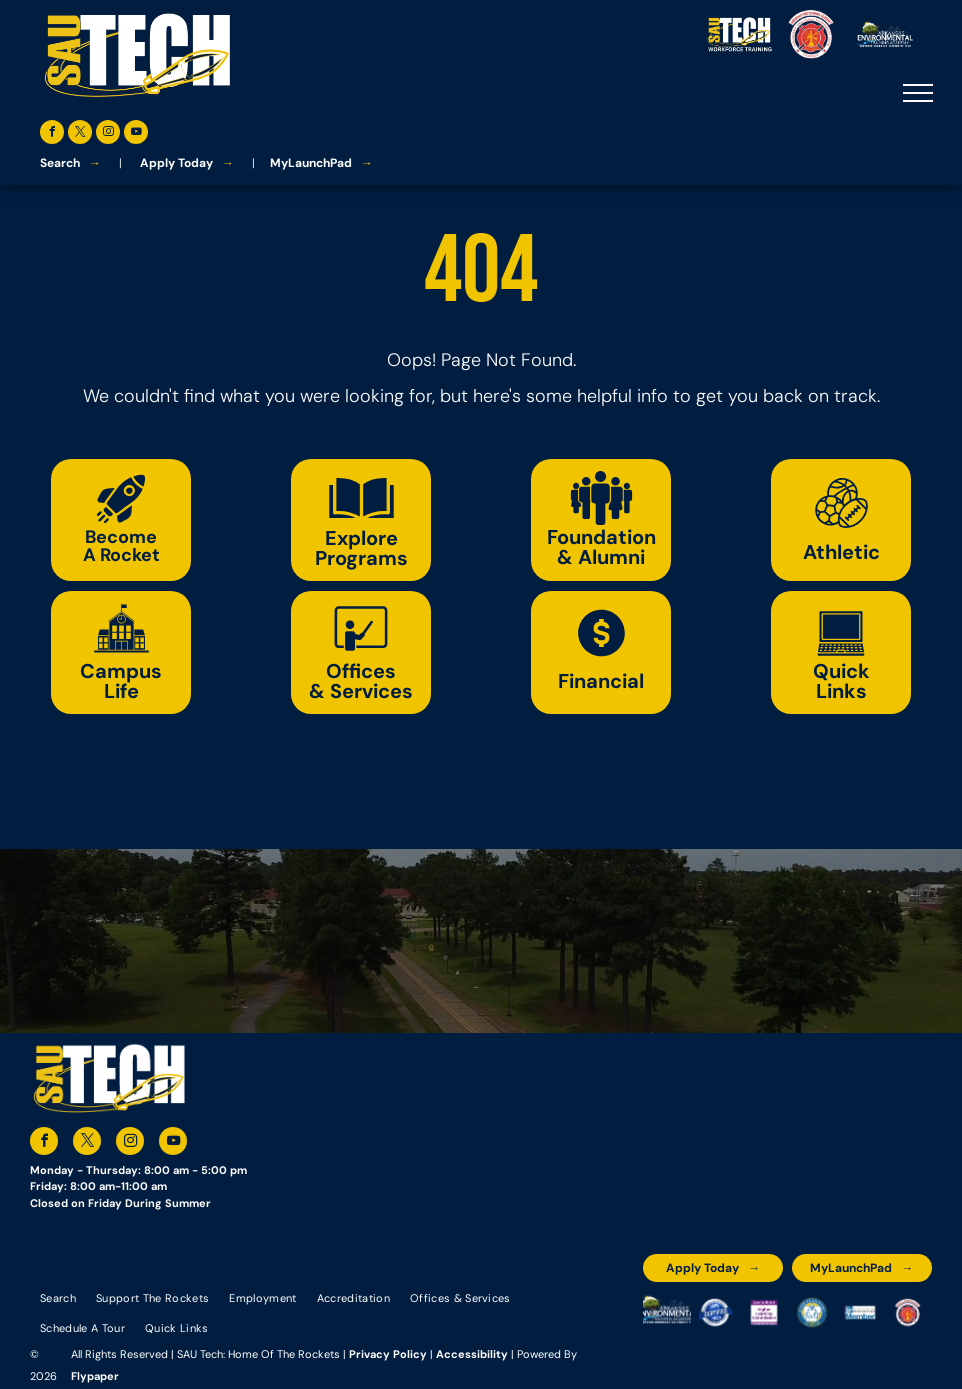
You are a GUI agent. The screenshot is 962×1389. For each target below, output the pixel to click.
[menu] (918, 93)
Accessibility (472, 1354)
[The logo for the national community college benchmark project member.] (860, 1312)
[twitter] (80, 134)
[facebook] (52, 134)
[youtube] (136, 134)
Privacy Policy (388, 1354)
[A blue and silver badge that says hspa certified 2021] (715, 1312)
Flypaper (95, 1376)
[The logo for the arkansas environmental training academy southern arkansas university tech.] (667, 1312)
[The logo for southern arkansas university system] (812, 1312)
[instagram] (108, 134)
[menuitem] (58, 1297)
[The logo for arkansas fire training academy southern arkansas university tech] (908, 1312)
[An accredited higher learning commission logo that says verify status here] (764, 1312)
